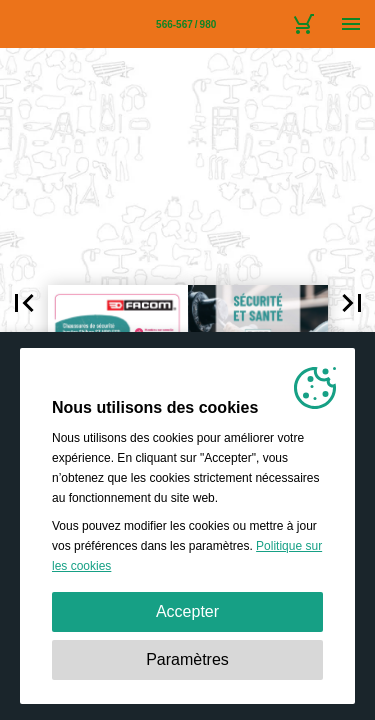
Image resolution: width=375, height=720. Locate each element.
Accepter (187, 611)
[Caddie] (303, 24)
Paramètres (187, 659)
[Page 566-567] (186, 24)
